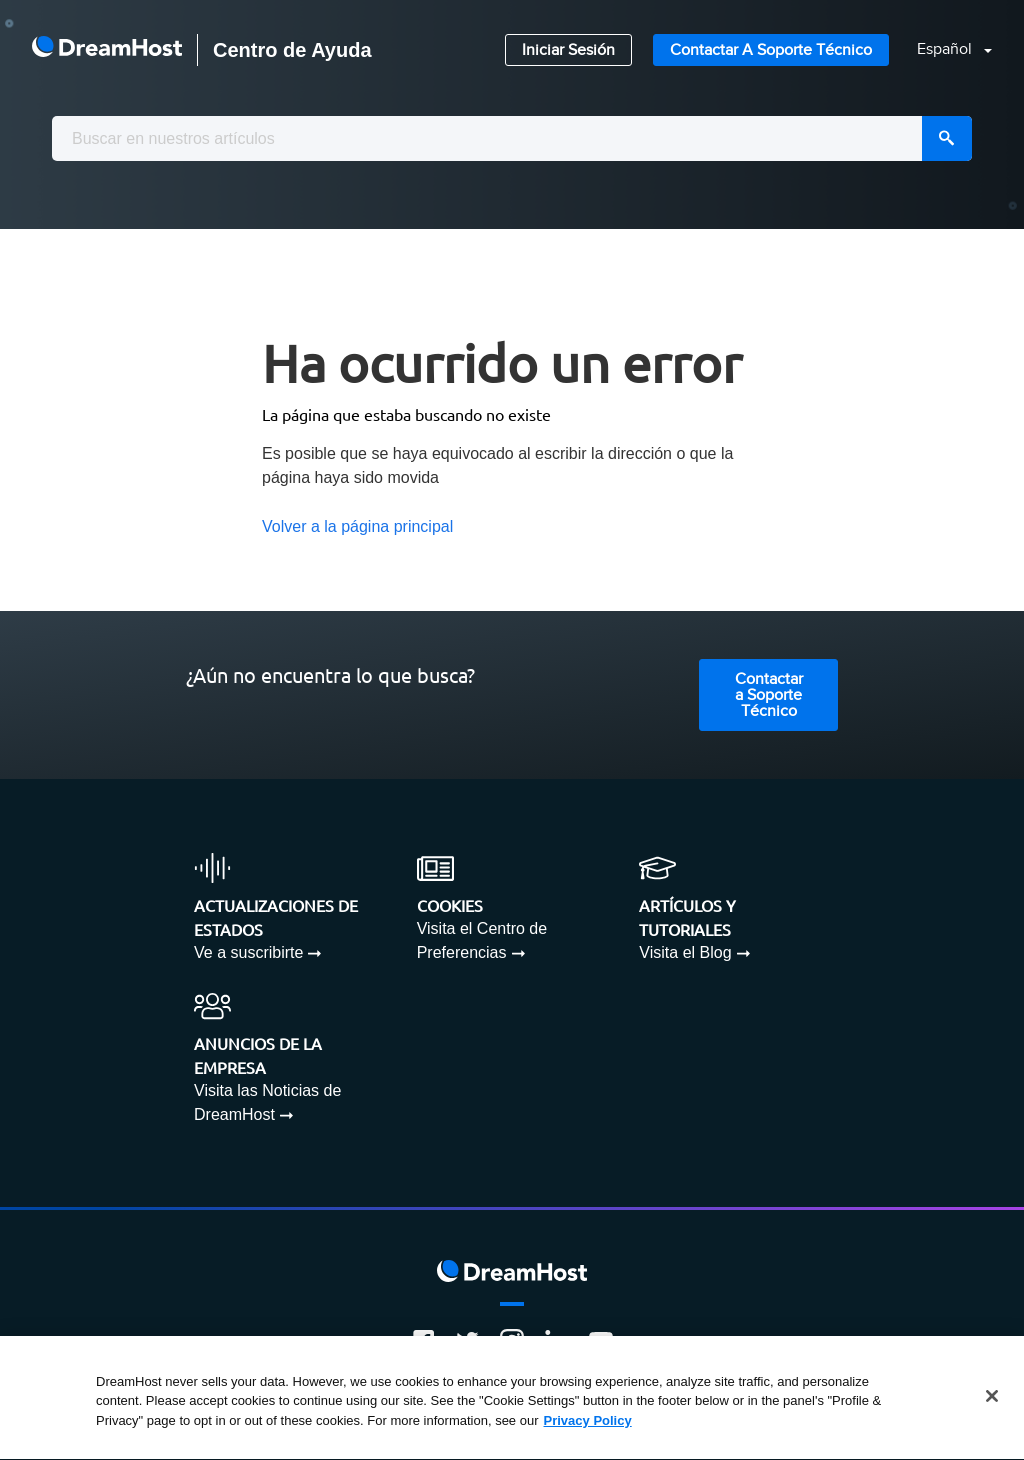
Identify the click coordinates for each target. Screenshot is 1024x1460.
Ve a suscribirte (248, 952)
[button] (942, 50)
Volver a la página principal (357, 526)
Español (946, 49)
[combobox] (512, 138)
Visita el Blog (685, 952)
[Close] (992, 1397)
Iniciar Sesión (568, 50)
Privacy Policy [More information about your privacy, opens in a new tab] (588, 1421)
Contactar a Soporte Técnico (771, 50)
